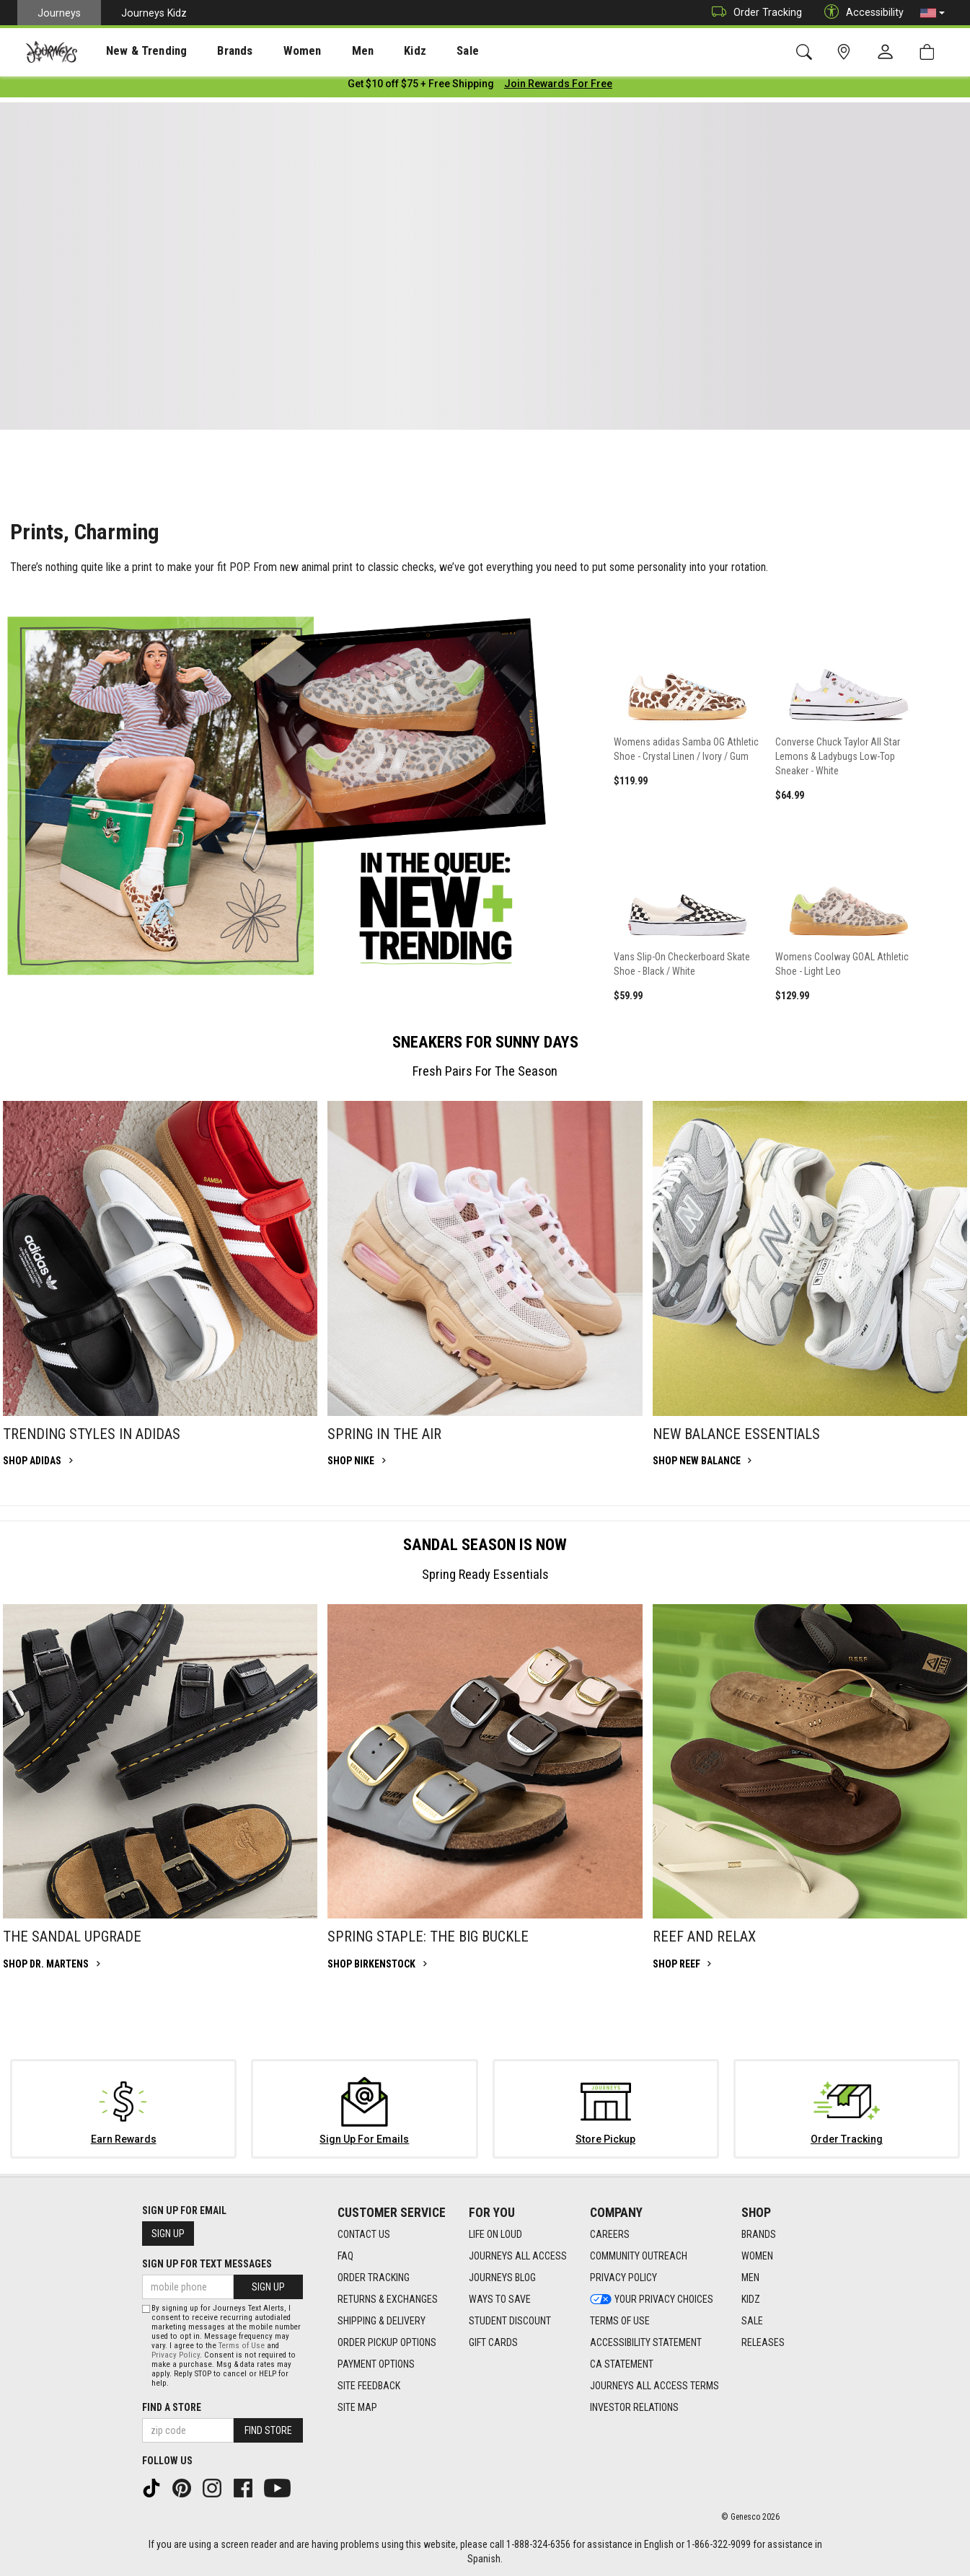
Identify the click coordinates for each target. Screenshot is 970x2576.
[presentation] (133, 51)
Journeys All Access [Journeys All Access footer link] (518, 2256)
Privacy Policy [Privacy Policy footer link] (623, 2278)
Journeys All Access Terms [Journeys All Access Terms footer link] (654, 2386)
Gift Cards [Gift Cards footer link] (493, 2343)
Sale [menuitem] (417, 51)
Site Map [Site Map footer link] (357, 2408)
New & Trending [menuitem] (132, 51)
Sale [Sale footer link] (752, 2321)
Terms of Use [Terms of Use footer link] (620, 2321)
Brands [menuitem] (212, 51)
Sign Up (168, 2233)
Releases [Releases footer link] (763, 2343)
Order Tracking (753, 12)
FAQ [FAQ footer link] (345, 2256)
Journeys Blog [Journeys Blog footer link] (502, 2278)
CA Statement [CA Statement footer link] (621, 2365)
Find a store (171, 2407)
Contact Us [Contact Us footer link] (364, 2235)
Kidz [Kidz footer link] (750, 2300)
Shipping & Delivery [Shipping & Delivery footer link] (382, 2321)
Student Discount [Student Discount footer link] (510, 2321)
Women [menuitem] (272, 51)
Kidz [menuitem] (371, 51)
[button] (932, 13)
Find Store (268, 2430)
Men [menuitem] (324, 51)
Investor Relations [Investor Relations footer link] (634, 2408)
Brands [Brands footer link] (758, 2235)
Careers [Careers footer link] (610, 2235)
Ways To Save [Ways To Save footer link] (500, 2300)
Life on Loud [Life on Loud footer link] (495, 2235)
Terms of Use (242, 2345)
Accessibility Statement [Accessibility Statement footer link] (646, 2343)
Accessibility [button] (860, 12)
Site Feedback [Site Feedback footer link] (369, 2386)
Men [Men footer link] (750, 2278)
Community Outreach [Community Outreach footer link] (638, 2256)
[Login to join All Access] (421, 86)
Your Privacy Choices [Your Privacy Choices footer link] (651, 2300)
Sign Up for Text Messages (207, 2264)
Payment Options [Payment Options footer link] (376, 2365)
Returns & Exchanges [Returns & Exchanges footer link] (388, 2300)
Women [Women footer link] (757, 2256)
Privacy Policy (175, 2355)
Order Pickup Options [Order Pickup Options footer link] (387, 2343)
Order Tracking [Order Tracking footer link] (374, 2278)
